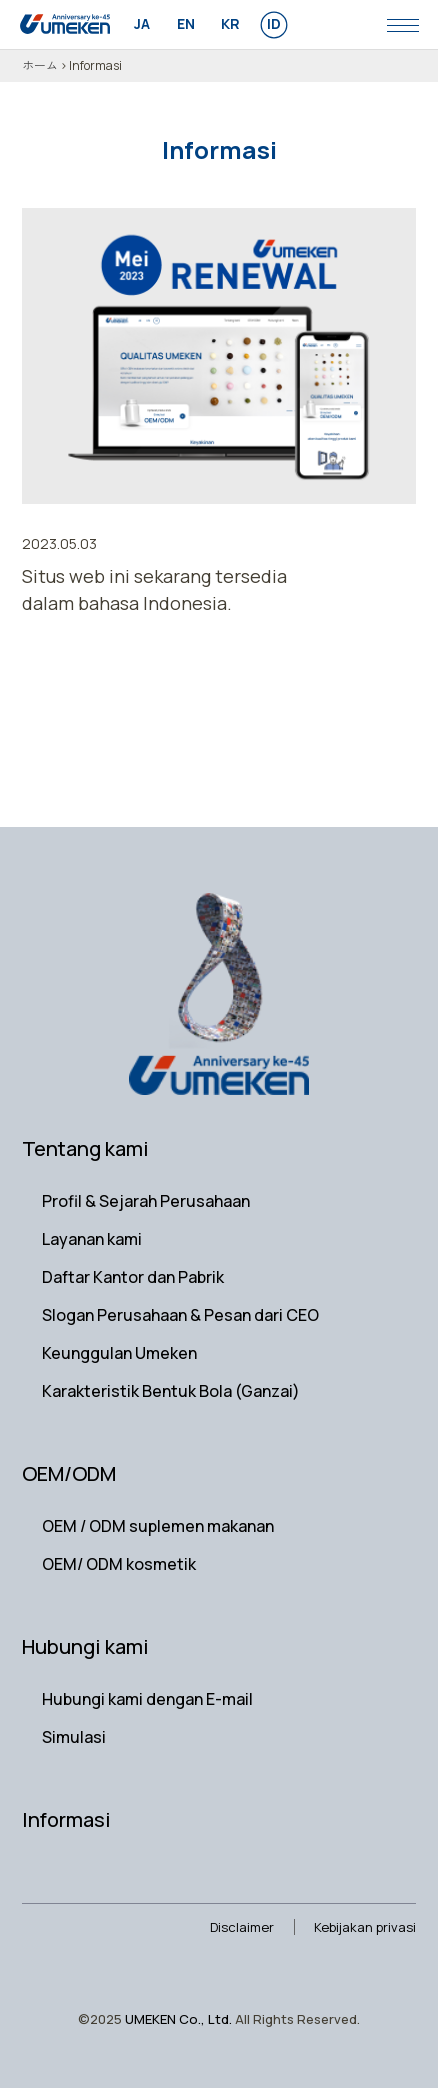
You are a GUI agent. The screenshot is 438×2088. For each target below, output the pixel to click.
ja (142, 23)
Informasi (66, 1819)
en (186, 23)
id (274, 23)
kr (230, 23)
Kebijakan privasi (365, 1927)
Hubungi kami (85, 1646)
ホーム (40, 65)
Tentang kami (85, 1148)
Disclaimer (242, 1927)
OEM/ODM (69, 1473)
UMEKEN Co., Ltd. (178, 2019)
